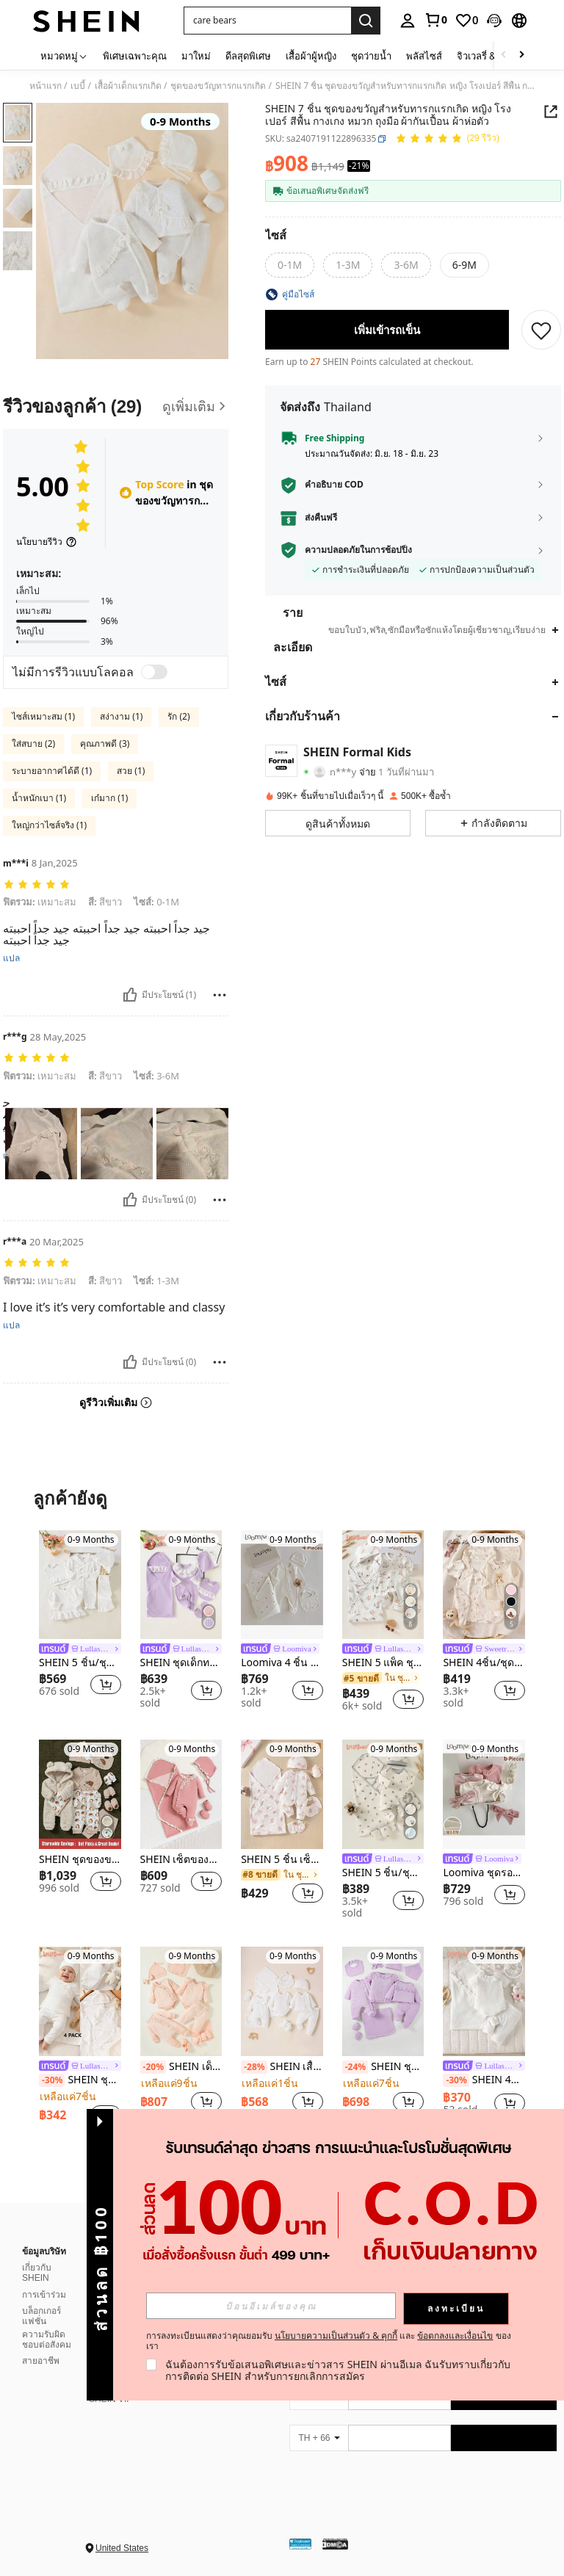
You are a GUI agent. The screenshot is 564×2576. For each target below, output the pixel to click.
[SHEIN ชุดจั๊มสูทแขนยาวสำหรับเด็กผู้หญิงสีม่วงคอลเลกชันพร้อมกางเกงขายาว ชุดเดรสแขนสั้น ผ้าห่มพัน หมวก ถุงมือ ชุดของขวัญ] (383, 2001)
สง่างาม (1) (121, 716)
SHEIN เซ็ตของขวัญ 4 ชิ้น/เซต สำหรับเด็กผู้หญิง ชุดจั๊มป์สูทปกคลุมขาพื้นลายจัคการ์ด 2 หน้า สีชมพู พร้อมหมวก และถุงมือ (181, 1859)
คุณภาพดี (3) (104, 743)
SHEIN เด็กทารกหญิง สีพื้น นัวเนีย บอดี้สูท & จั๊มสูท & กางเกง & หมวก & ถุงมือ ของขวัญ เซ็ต (181, 2067)
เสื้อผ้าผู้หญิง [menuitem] (311, 56)
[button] (494, 20)
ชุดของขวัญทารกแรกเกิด (218, 86)
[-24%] (355, 2067)
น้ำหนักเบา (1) (39, 798)
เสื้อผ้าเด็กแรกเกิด (128, 86)
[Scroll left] (504, 55)
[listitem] (80, 1620)
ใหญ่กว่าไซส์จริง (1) (49, 825)
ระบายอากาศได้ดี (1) (52, 770)
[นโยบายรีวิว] (46, 542)
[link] (435, 20)
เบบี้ (77, 86)
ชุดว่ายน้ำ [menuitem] (371, 56)
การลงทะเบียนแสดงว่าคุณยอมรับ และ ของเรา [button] (328, 2341)
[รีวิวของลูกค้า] (115, 406)
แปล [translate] (11, 958)
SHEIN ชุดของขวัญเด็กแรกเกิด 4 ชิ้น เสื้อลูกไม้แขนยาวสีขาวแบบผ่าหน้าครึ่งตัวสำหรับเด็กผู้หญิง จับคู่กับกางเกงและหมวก (80, 2080)
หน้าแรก (45, 86)
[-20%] (153, 2067)
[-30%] (52, 2080)
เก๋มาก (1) (109, 798)
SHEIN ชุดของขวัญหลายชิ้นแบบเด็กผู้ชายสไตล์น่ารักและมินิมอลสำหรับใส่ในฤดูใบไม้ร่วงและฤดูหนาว (80, 1859)
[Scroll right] (521, 55)
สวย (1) (131, 770)
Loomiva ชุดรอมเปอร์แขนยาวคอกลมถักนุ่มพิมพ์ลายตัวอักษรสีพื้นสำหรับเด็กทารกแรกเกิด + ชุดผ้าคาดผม (484, 1873)
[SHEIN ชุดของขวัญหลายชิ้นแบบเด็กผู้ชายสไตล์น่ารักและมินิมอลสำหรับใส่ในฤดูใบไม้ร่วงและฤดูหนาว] (80, 1794)
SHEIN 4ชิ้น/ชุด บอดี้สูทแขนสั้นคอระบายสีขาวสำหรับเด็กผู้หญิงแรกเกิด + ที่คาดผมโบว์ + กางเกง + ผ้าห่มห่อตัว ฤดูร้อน (484, 2080)
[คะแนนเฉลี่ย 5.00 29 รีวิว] (447, 139)
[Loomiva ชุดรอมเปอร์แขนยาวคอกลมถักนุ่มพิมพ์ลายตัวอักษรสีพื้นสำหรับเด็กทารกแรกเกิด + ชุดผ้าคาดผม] (484, 1794)
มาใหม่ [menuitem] (196, 56)
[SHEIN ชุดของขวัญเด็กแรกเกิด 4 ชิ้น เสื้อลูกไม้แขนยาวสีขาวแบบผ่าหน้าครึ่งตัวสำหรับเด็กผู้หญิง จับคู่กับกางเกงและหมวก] (80, 2001)
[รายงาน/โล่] (219, 995)
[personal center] (407, 20)
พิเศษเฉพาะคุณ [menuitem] (135, 56)
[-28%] (254, 2067)
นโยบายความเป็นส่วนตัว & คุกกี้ (336, 2335)
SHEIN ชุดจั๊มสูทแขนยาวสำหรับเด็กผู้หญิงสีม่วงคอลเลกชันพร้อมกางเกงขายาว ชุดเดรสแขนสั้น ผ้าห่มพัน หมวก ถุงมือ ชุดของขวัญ (383, 2067)
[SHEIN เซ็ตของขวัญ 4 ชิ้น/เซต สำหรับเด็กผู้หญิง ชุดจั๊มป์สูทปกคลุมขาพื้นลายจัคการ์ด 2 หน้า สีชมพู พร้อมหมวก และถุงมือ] (181, 1794)
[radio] (289, 265)
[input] (271, 2306)
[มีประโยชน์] (130, 995)
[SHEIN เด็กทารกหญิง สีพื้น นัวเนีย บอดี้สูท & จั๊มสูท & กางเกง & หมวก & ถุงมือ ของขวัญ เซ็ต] (181, 2001)
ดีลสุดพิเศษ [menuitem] (248, 56)
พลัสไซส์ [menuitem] (424, 56)
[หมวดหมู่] (64, 55)
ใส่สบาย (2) (33, 743)
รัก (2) (178, 716)
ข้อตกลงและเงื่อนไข (455, 2335)
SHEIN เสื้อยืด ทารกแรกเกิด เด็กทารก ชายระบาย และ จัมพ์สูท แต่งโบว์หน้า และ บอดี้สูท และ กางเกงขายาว (282, 2067)
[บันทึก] (541, 330)
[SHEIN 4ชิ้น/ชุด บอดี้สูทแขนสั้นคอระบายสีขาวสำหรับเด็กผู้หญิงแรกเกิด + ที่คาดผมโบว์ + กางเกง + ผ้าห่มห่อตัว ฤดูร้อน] (484, 2001)
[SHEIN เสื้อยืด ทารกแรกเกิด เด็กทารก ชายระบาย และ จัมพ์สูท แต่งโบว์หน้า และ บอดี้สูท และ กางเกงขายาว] (282, 2001)
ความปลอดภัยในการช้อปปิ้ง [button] (358, 550)
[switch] (154, 672)
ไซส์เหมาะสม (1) (43, 716)
